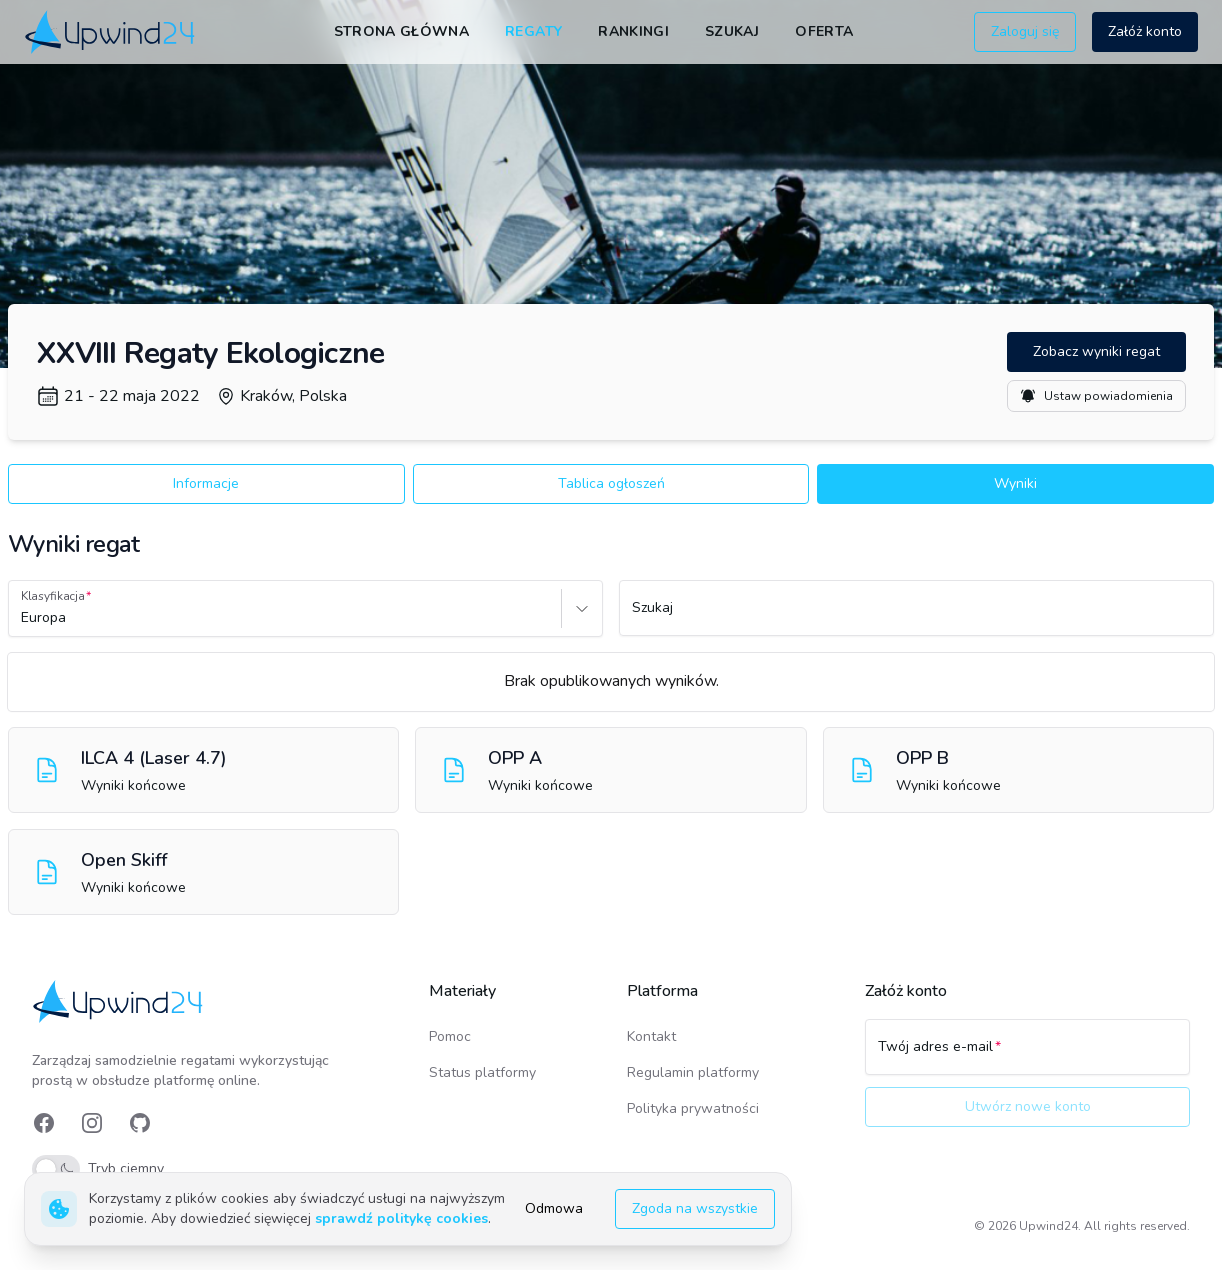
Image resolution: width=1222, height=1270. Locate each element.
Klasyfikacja (53, 596)
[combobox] (23, 618)
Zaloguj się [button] (1025, 31)
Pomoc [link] (450, 1036)
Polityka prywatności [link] (693, 1108)
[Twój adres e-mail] (1027, 1056)
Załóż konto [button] (1145, 31)
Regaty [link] (533, 31)
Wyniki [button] (1015, 483)
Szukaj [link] (732, 31)
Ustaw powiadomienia (1096, 396)
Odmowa (554, 1208)
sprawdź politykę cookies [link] (401, 1218)
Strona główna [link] (402, 31)
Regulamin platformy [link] (693, 1072)
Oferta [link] (824, 31)
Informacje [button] (206, 483)
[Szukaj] (916, 617)
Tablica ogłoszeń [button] (611, 483)
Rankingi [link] (633, 31)
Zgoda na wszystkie (695, 1208)
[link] (111, 31)
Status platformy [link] (482, 1072)
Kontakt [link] (651, 1036)
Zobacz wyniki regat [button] (1096, 351)
